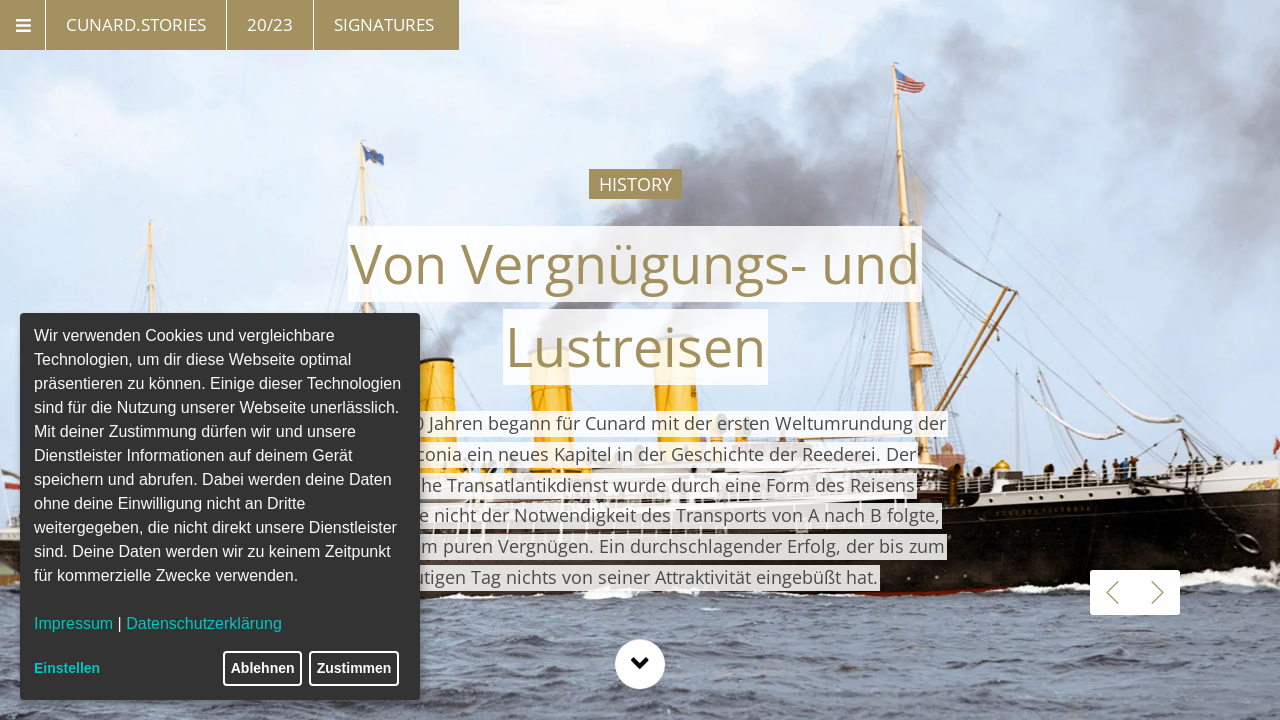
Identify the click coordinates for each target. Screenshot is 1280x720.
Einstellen (67, 668)
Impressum (73, 623)
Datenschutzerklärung (204, 623)
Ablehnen (263, 668)
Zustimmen (354, 668)
